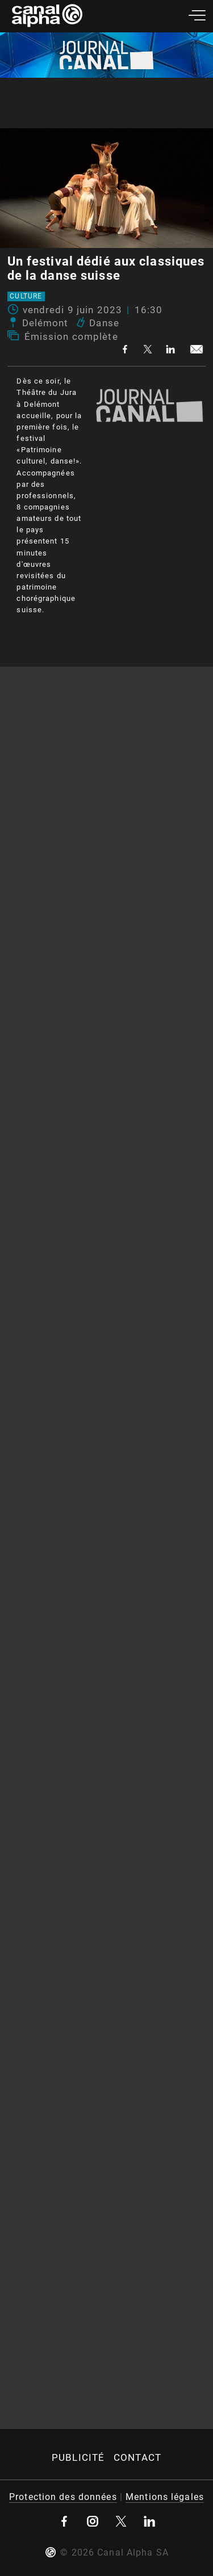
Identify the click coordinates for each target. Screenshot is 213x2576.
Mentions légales (165, 2496)
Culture (26, 297)
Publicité (78, 2457)
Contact (137, 2457)
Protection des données (63, 2496)
